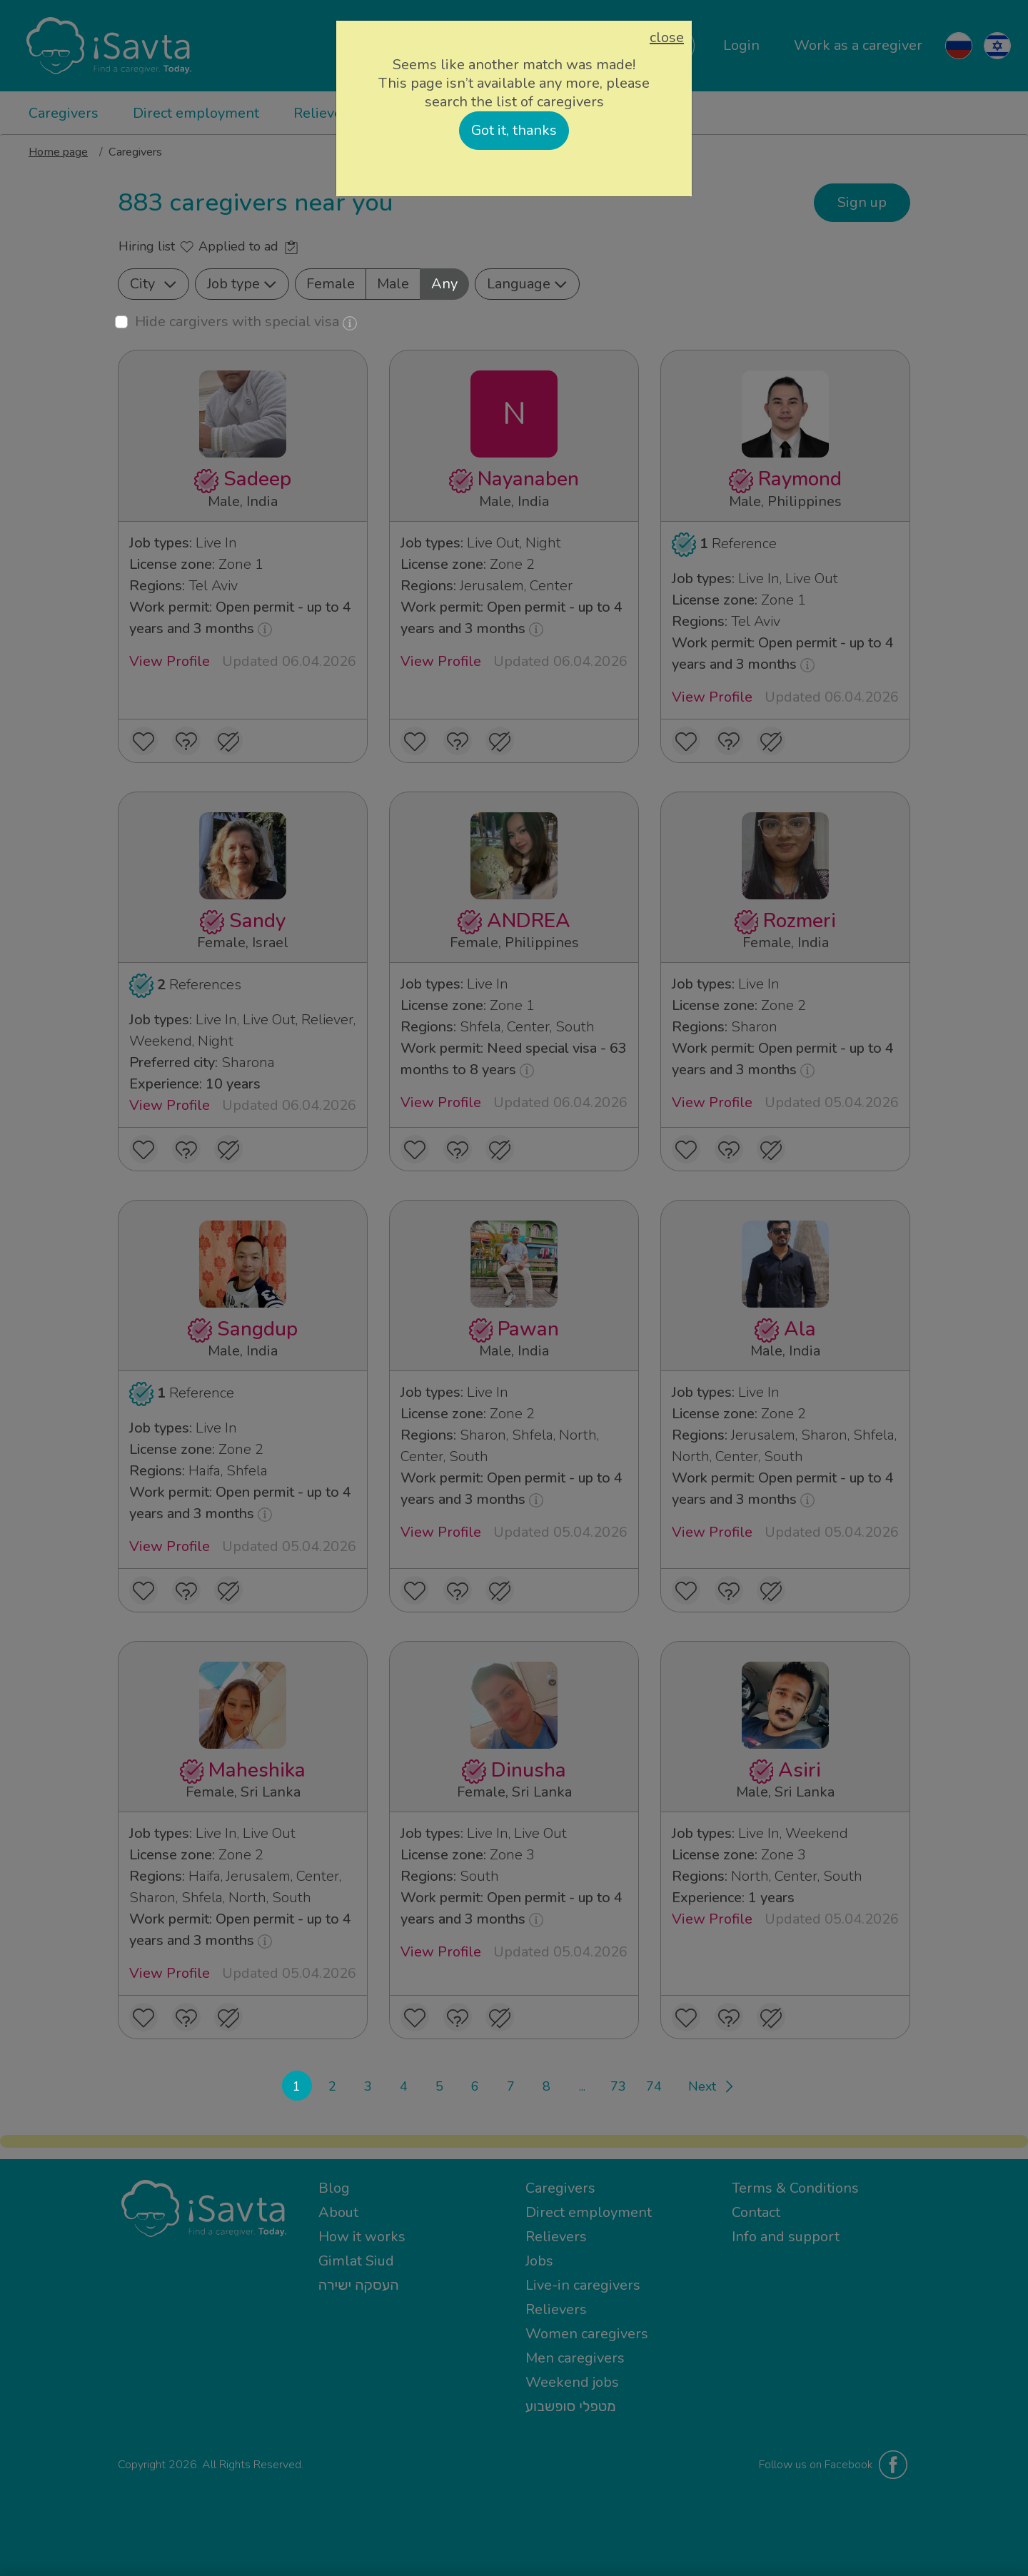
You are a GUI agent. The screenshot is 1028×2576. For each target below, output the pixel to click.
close (667, 38)
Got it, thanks (514, 130)
